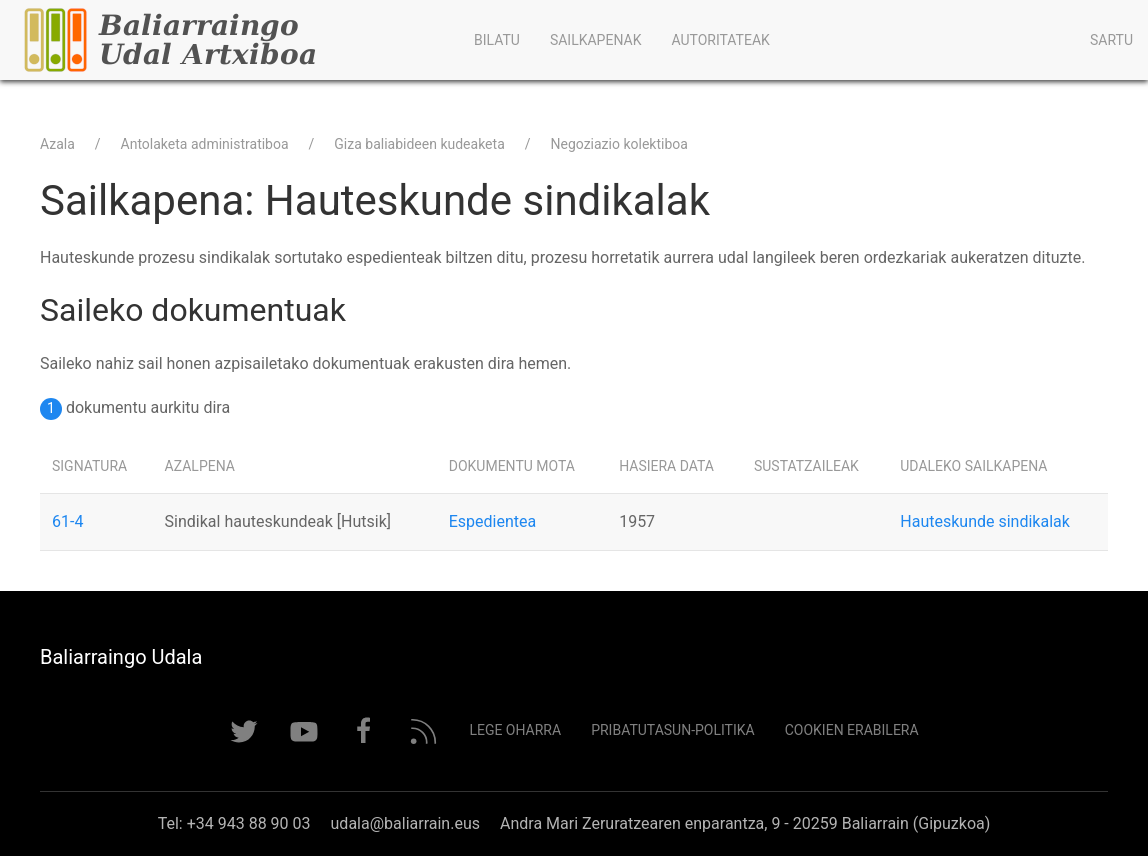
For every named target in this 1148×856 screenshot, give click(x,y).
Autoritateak (720, 40)
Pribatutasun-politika (673, 730)
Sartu (1111, 40)
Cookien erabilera (852, 730)
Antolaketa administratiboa (205, 144)
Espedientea (492, 521)
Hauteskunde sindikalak (985, 521)
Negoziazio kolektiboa (619, 144)
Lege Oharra (515, 730)
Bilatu (497, 40)
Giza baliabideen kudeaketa (419, 144)
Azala (57, 144)
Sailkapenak (596, 40)
